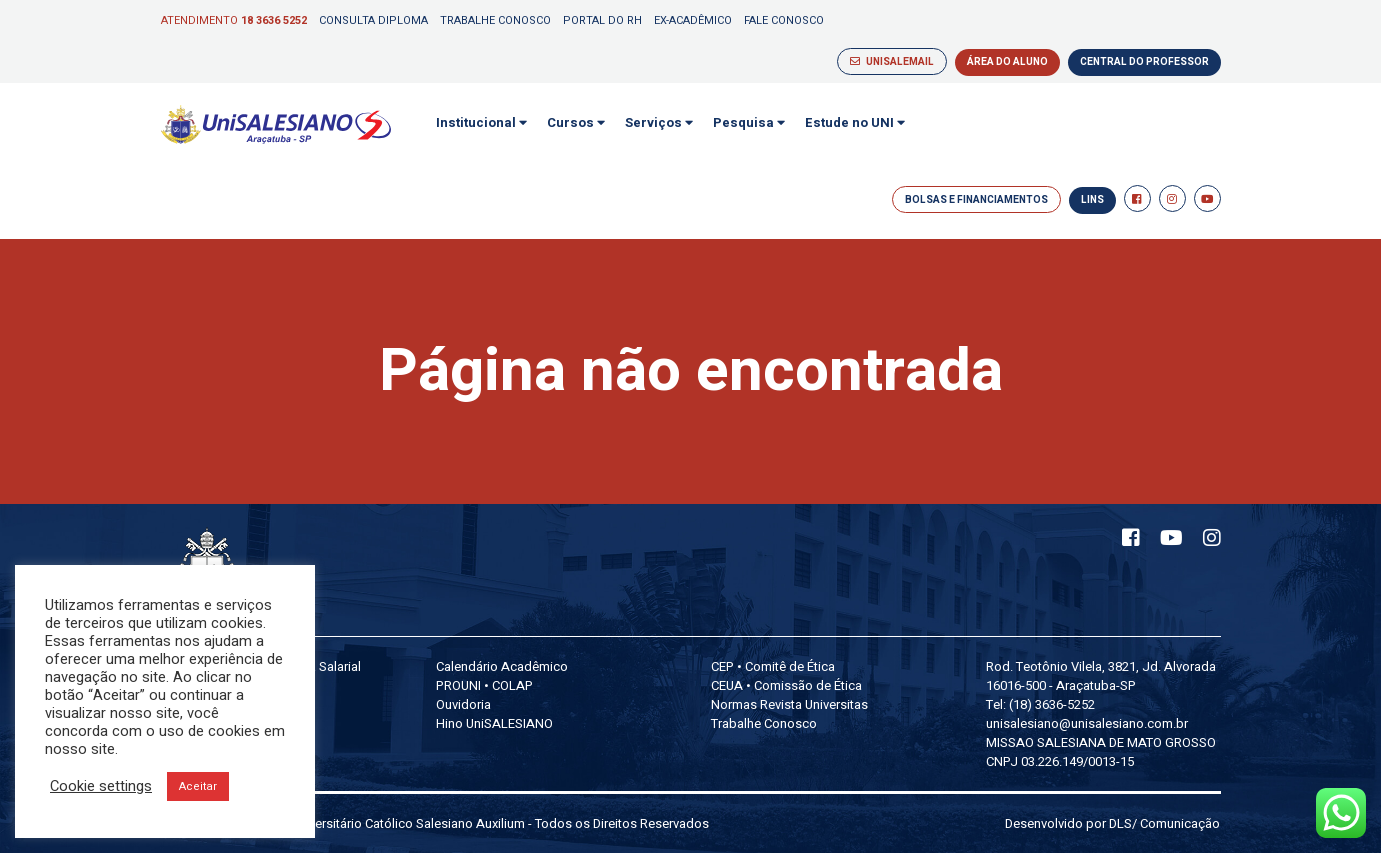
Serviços (659, 122)
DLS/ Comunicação (1164, 823)
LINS (1092, 200)
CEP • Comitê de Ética (773, 666)
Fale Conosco (784, 20)
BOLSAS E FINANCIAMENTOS (976, 200)
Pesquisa (749, 122)
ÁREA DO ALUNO (1007, 62)
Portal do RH (602, 20)
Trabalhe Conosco (495, 20)
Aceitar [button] (198, 786)
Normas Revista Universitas (789, 704)
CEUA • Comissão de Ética (786, 685)
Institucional (481, 122)
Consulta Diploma (373, 20)
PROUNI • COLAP (484, 685)
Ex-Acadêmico (693, 20)
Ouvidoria (463, 704)
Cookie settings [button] (101, 787)
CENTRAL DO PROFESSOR (1144, 62)
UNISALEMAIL (892, 62)
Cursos (576, 122)
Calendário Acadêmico (502, 666)
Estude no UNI (855, 122)
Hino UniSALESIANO (494, 723)
